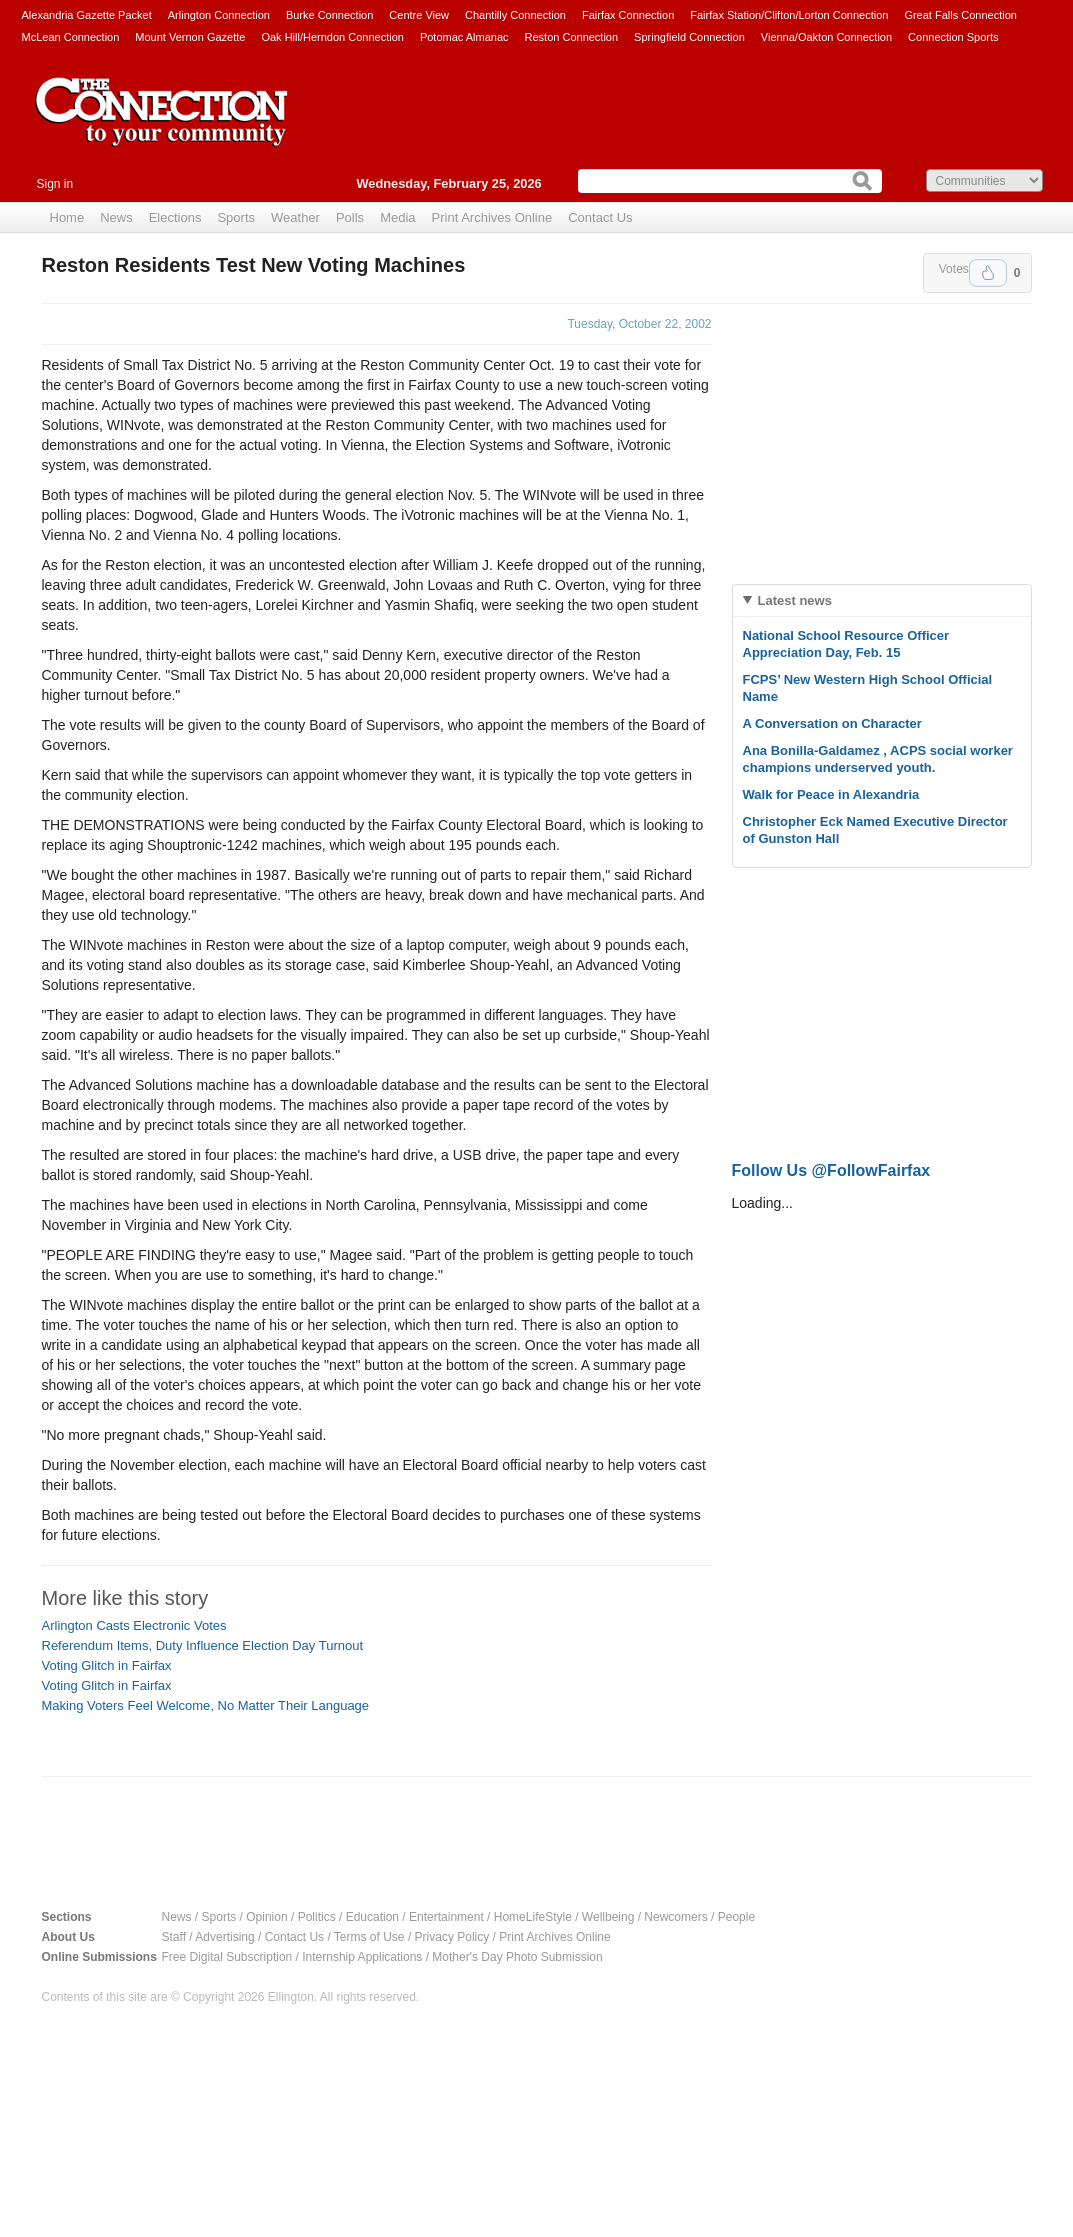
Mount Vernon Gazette (190, 37)
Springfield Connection (689, 37)
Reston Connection (572, 37)
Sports (236, 217)
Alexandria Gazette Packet (87, 15)
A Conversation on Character (832, 723)
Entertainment (446, 1917)
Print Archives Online (492, 217)
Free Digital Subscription (227, 1957)
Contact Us (600, 217)
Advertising (224, 1937)
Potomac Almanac (464, 37)
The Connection (162, 127)
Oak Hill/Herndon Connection (332, 37)
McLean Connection (71, 37)
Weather (295, 217)
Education (372, 1917)
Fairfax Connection (628, 15)
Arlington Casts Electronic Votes (134, 1625)
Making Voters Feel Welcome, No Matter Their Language (206, 1705)
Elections (175, 217)
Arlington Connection (219, 15)
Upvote (988, 273)
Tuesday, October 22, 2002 (639, 324)
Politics (317, 1917)
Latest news (795, 600)
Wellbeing (608, 1917)
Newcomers (675, 1917)
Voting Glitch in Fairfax (107, 1665)
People (736, 1917)
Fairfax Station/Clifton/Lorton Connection (789, 15)
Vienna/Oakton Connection (826, 37)
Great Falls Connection (960, 15)
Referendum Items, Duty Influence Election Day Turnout (203, 1645)
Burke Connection (329, 15)
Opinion (266, 1917)
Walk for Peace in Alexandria (831, 794)
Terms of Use (369, 1937)
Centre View (419, 15)
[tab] (882, 600)
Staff (174, 1937)
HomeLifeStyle (533, 1917)
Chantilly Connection (515, 15)
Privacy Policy (452, 1937)
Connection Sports (953, 37)
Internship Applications (362, 1957)
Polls (350, 217)
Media (397, 217)
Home (67, 217)
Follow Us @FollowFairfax (831, 1170)
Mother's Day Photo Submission (517, 1957)
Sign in (55, 184)
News (116, 217)
